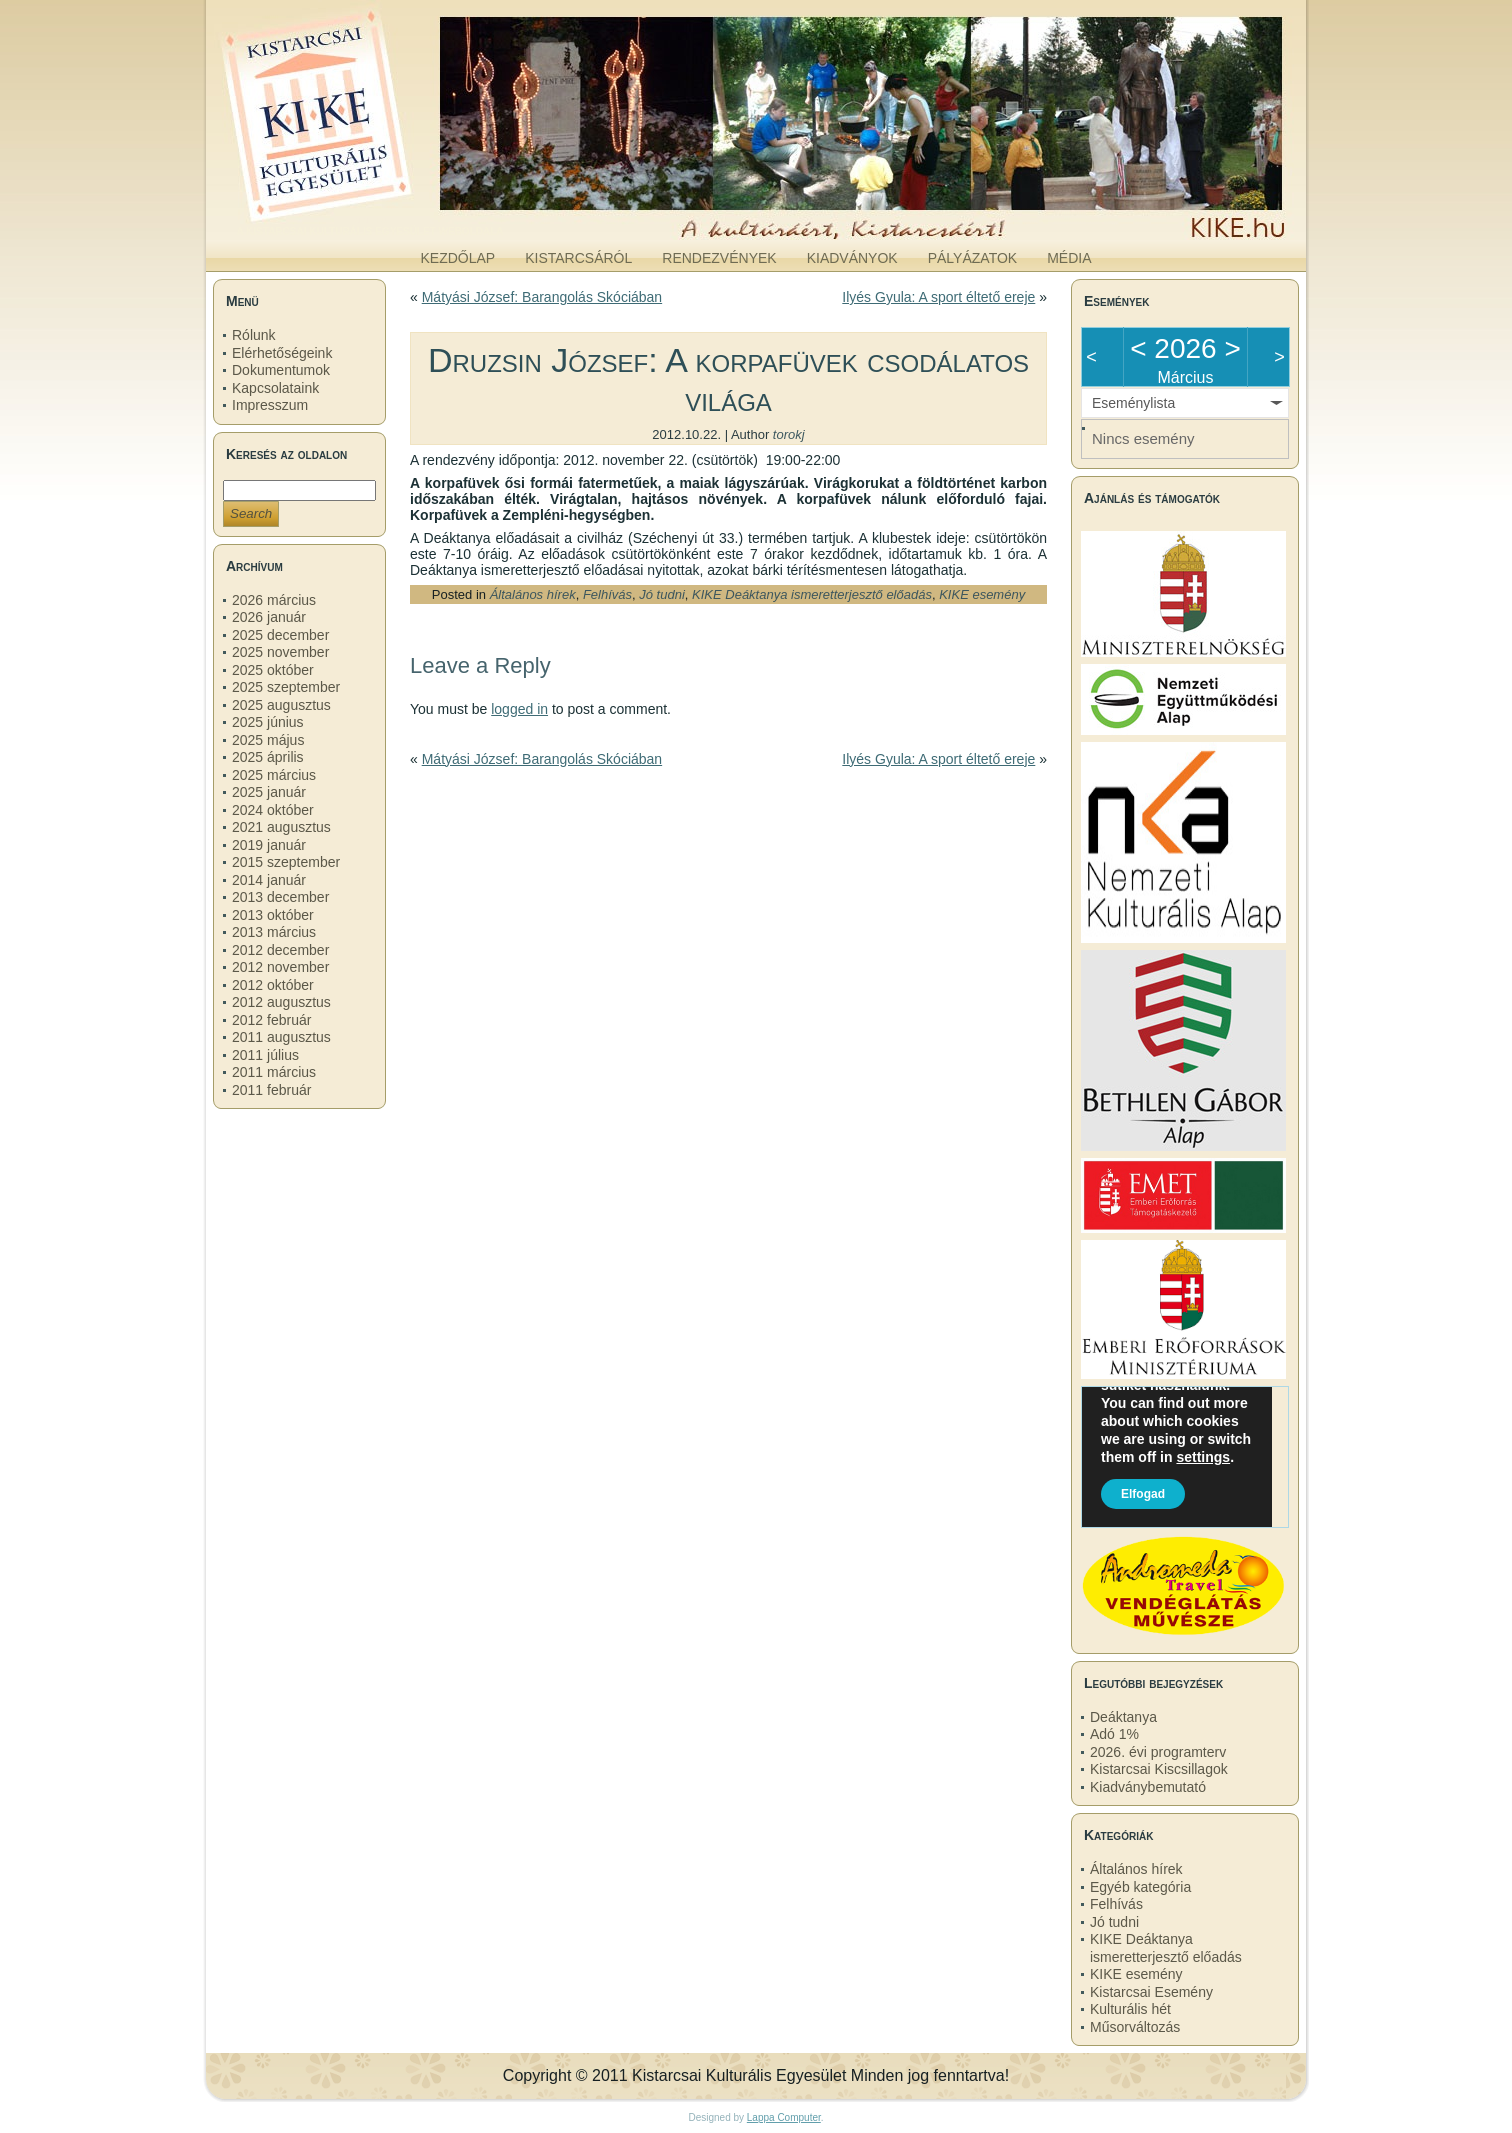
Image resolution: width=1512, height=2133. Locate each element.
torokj (789, 434)
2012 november (280, 967)
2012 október (273, 985)
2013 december (280, 897)
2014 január (269, 880)
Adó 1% (1114, 1734)
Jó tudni (662, 594)
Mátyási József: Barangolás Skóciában (542, 297)
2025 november (280, 652)
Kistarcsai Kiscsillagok (1159, 1769)
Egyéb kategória (1140, 1887)
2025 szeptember (286, 687)
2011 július (265, 1055)
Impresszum (270, 405)
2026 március (274, 600)
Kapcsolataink (275, 388)
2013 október (273, 915)
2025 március (274, 775)
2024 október (273, 810)
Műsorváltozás (1135, 2027)
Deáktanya (1123, 1717)
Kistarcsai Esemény (1151, 1992)
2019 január (269, 845)
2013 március (274, 932)
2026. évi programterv (1158, 1752)
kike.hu (370, 219)
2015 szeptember (286, 862)
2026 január (269, 617)
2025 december (280, 635)
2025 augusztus (281, 705)
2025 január (269, 792)
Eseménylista (1133, 403)
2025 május (268, 740)
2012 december (280, 950)
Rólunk (254, 335)
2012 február (271, 1020)
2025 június (268, 722)
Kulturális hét (1130, 2009)
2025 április (268, 757)
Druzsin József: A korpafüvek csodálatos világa (728, 379)
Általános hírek (533, 594)
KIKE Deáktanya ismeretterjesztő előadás (812, 594)
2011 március (274, 1072)
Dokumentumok (281, 370)
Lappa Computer (784, 2117)
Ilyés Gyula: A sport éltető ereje (938, 297)
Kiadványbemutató (1148, 1787)
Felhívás (607, 594)
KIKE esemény (982, 594)
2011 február (271, 1090)
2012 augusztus (281, 1002)
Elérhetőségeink (282, 353)
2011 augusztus (281, 1037)
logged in (519, 709)
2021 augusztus (281, 827)
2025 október (273, 670)
